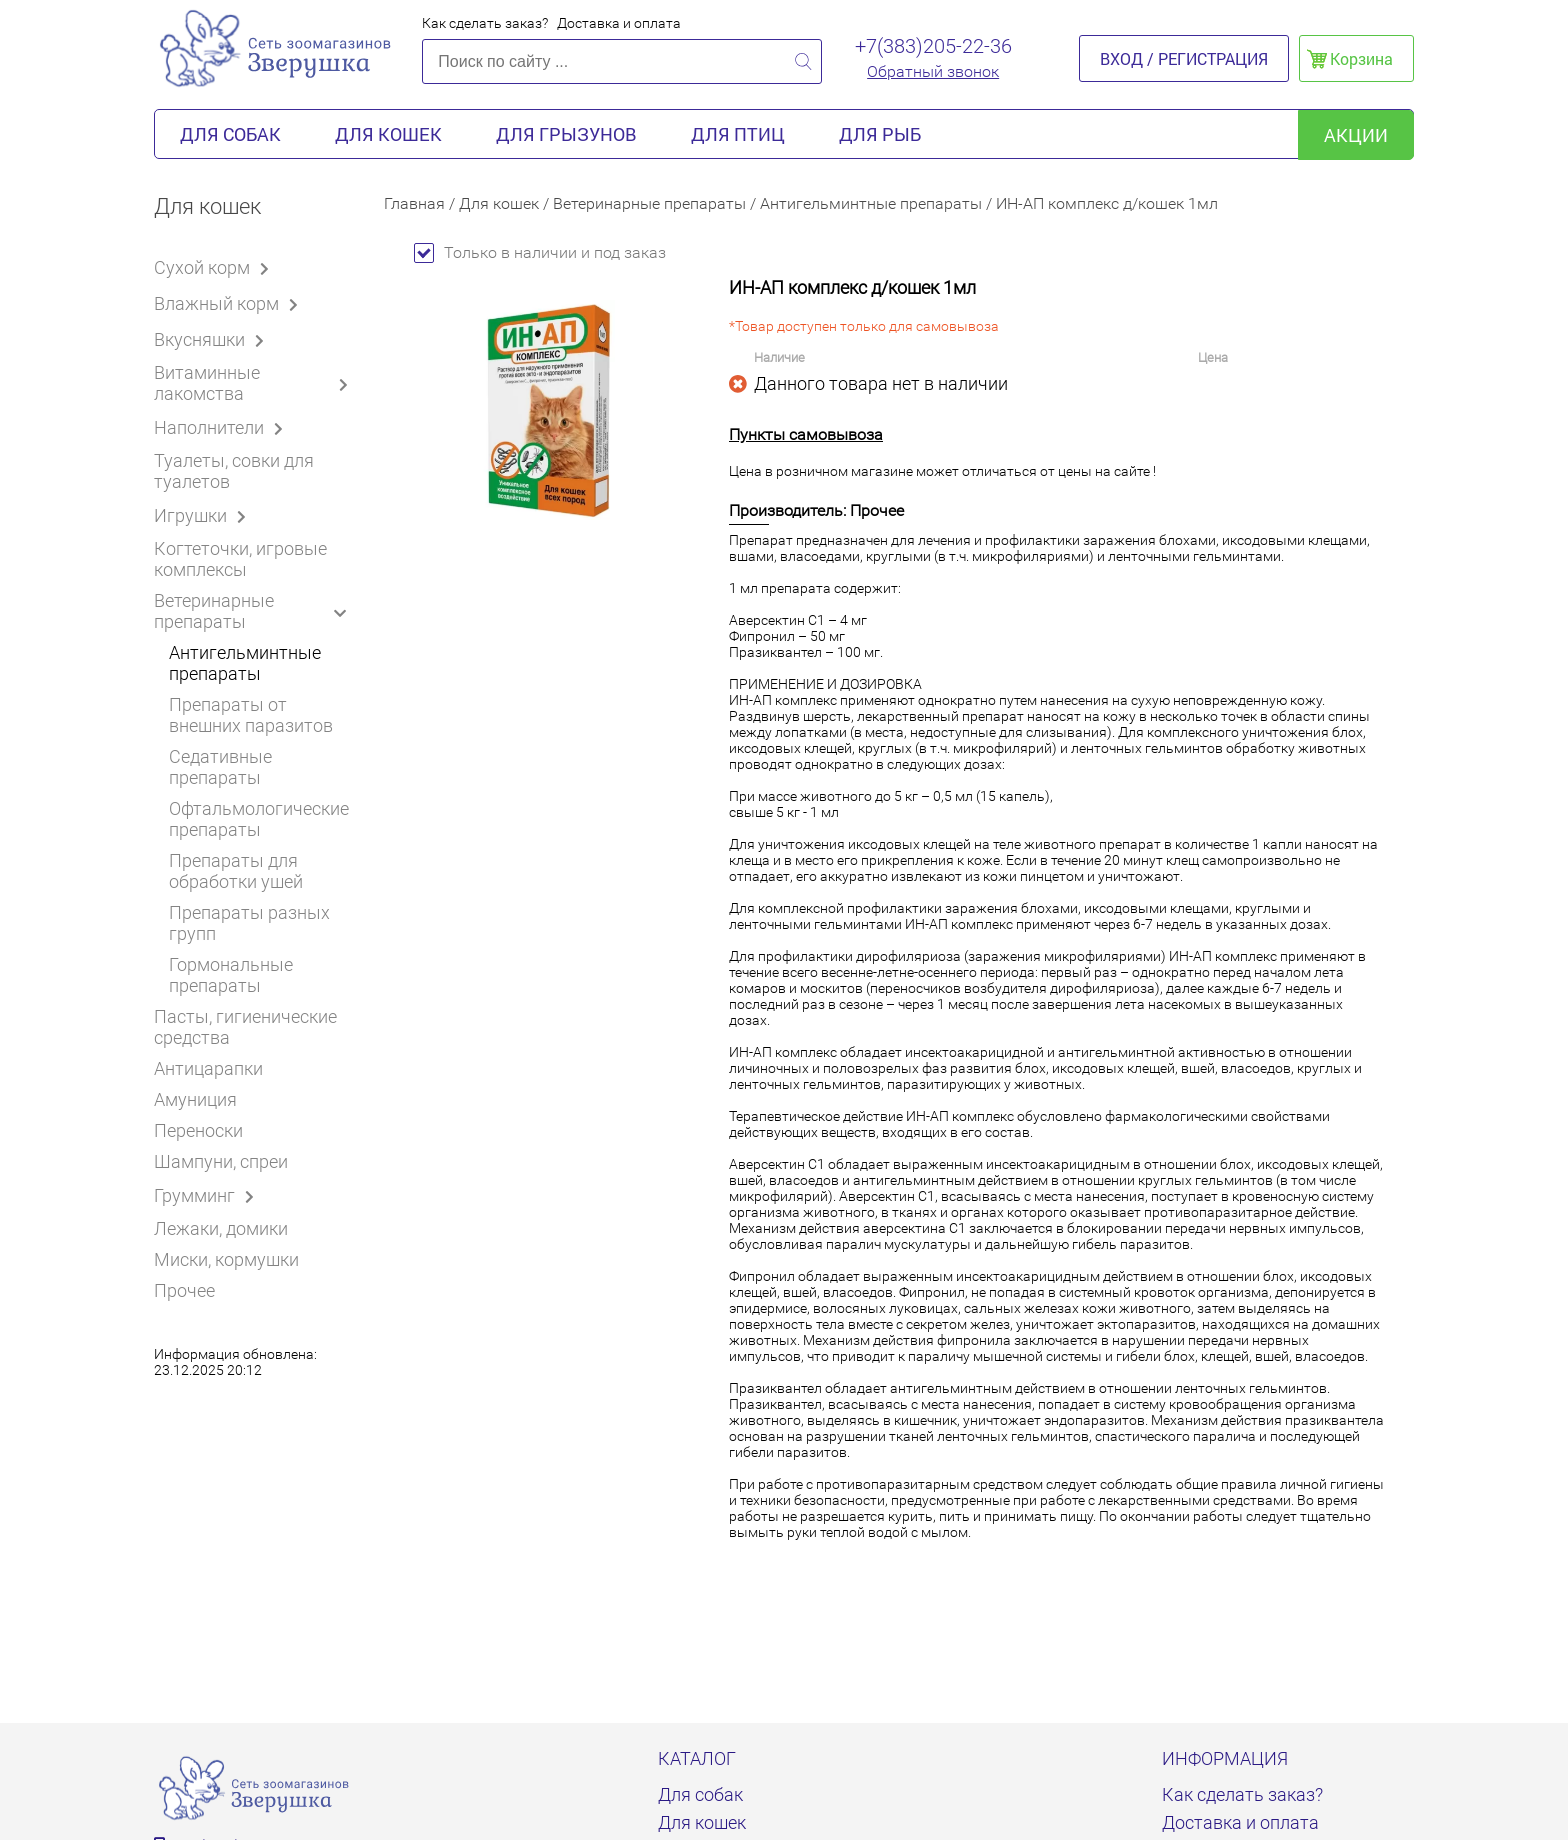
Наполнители (222, 427)
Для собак (230, 134)
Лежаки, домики (221, 1228)
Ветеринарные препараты (254, 611)
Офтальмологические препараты (259, 819)
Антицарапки (208, 1068)
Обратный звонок (933, 71)
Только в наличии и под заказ (540, 252)
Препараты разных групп (249, 923)
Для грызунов (566, 134)
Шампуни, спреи (221, 1161)
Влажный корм (229, 303)
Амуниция (195, 1099)
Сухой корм (215, 267)
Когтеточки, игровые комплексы (240, 559)
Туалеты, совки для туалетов (234, 471)
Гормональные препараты (231, 975)
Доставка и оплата (619, 23)
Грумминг (207, 1195)
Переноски (198, 1130)
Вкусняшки (212, 339)
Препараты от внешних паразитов (251, 715)
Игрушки (203, 515)
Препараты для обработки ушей (236, 871)
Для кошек (388, 134)
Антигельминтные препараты (245, 663)
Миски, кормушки (226, 1259)
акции (1356, 135)
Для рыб (880, 134)
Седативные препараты (220, 767)
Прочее (184, 1290)
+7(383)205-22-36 (933, 46)
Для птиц (738, 134)
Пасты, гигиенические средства (245, 1027)
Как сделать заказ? (485, 23)
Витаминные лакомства (254, 383)
